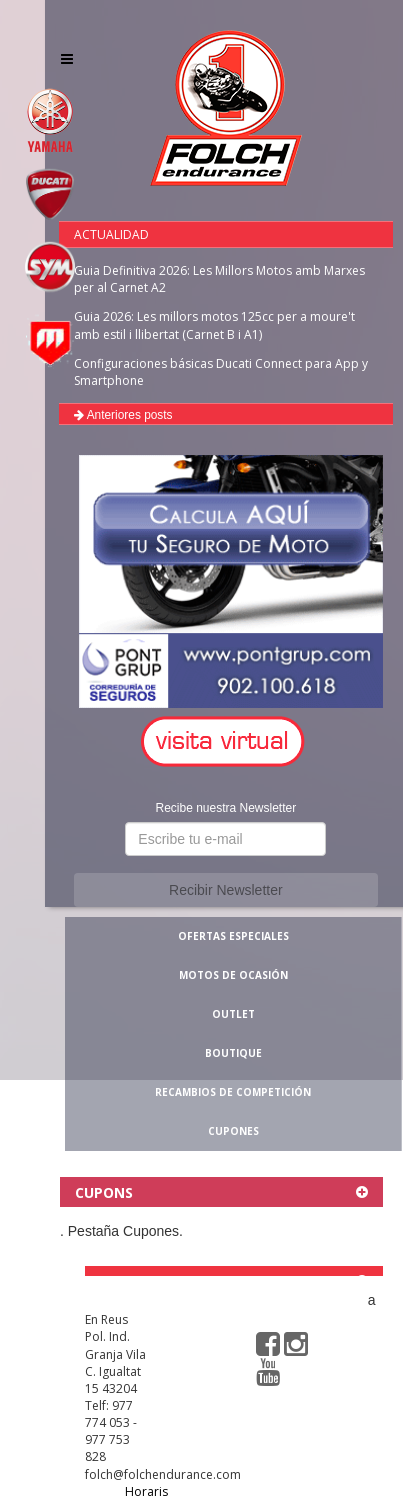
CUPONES (233, 1131)
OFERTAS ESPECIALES (233, 936)
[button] (226, 742)
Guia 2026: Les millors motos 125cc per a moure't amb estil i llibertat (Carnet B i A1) (214, 325)
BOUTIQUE (233, 1053)
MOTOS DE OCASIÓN (233, 975)
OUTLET (233, 1014)
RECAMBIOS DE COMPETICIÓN (233, 1092)
